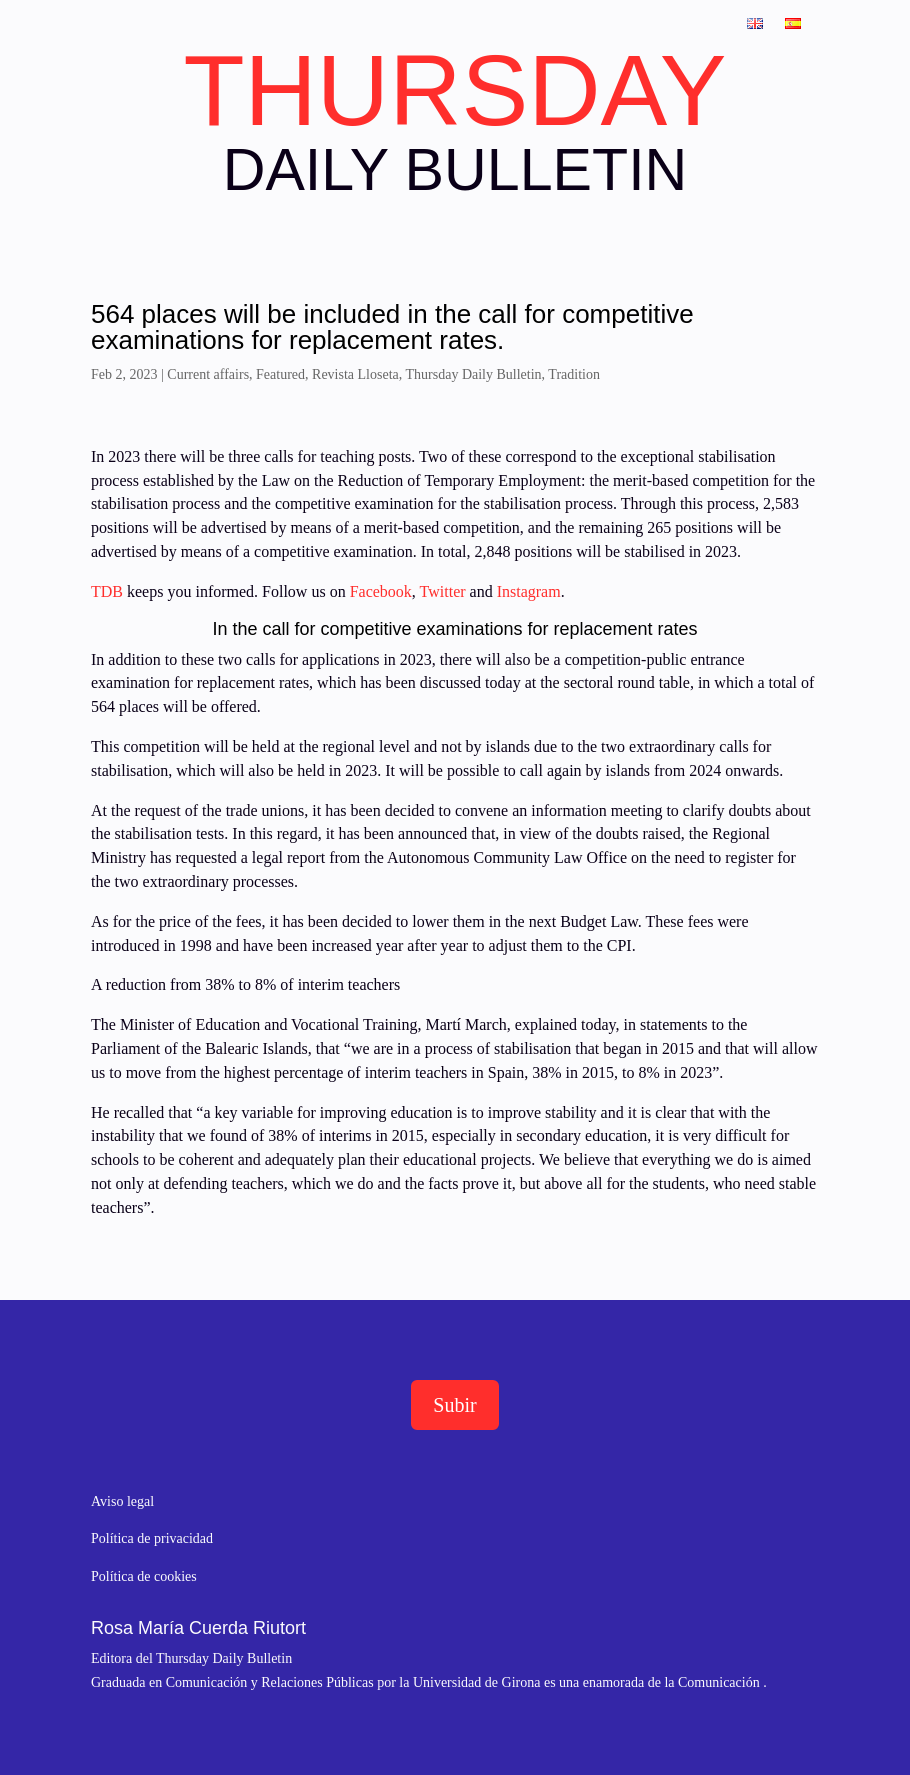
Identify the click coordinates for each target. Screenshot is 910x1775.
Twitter (445, 591)
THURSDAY (454, 90)
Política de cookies (144, 1576)
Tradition (574, 374)
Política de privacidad (152, 1538)
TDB (107, 591)
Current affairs (208, 374)
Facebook (379, 591)
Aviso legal (122, 1501)
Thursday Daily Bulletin (474, 374)
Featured (280, 374)
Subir (454, 1405)
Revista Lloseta (355, 374)
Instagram (529, 591)
